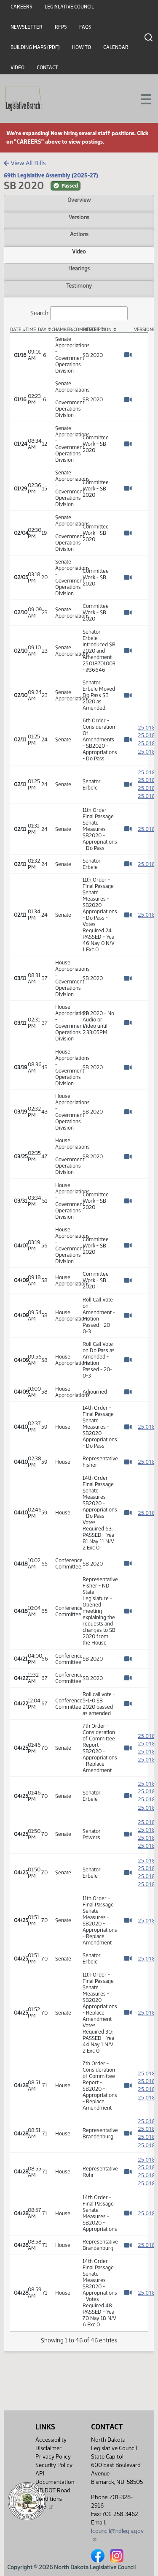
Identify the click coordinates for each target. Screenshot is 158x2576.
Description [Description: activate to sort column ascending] (97, 329)
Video (17, 68)
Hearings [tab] (79, 268)
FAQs (85, 27)
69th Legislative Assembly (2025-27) (51, 175)
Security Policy (53, 2465)
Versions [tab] (79, 217)
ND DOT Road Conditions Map (52, 2499)
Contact (47, 68)
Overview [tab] (79, 199)
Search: (79, 313)
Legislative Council (69, 7)
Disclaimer (48, 2448)
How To (81, 47)
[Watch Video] (127, 354)
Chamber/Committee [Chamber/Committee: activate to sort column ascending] (65, 329)
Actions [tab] (79, 234)
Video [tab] (79, 251)
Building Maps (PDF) (35, 47)
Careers (21, 7)
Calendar (116, 47)
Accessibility (51, 2439)
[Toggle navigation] (141, 98)
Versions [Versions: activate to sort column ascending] (141, 329)
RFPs (61, 27)
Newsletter (27, 27)
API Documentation (54, 2478)
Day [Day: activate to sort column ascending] (42, 329)
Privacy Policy (53, 2456)
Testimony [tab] (79, 285)
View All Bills (25, 163)
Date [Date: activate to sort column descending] (15, 329)
